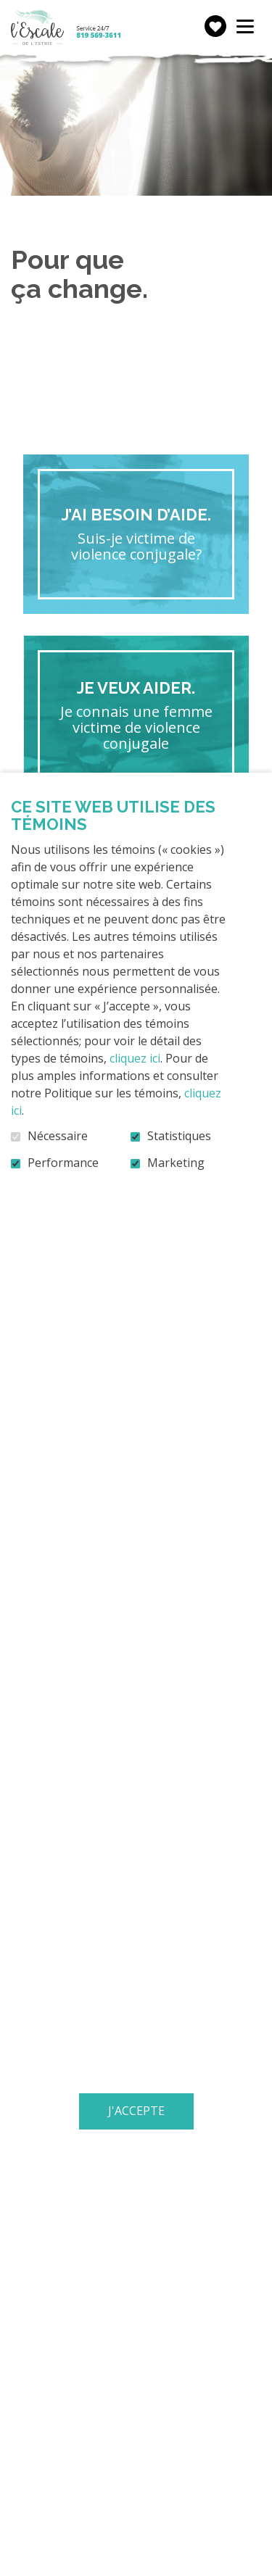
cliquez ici (135, 1058)
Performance (63, 1163)
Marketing (176, 1163)
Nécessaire (58, 1136)
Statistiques (179, 1136)
